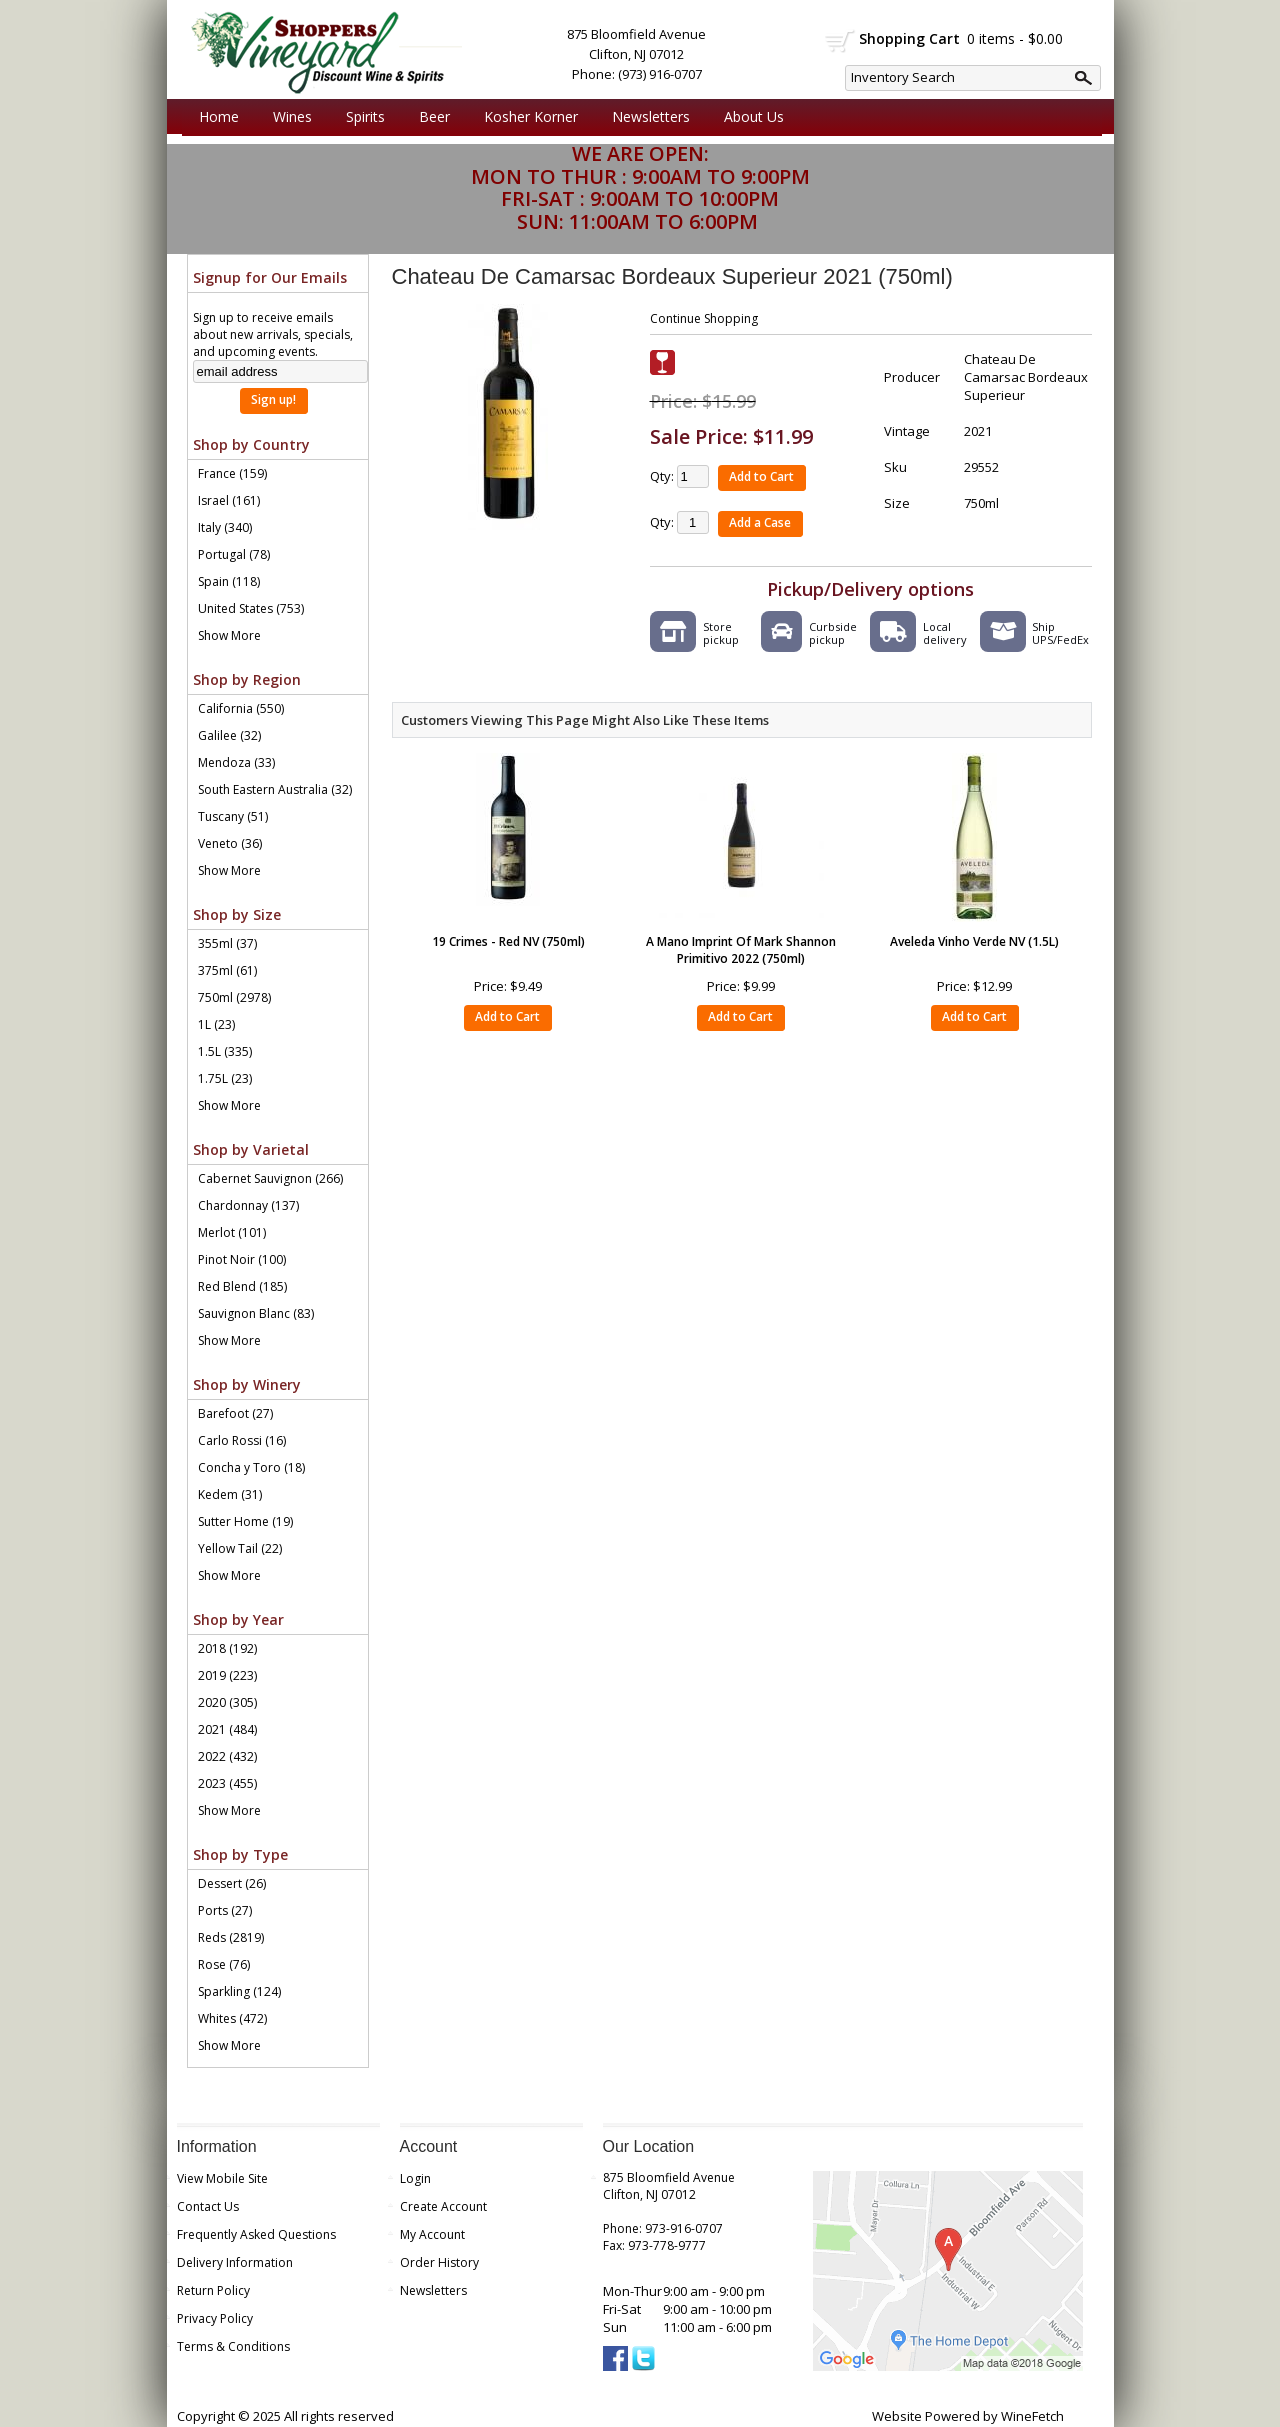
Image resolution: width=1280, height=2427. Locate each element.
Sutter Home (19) (245, 1521)
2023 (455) (227, 1783)
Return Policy (213, 2290)
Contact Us (208, 2206)
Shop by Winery (247, 1384)
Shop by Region (247, 679)
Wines (287, 117)
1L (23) (216, 1024)
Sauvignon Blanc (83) (256, 1313)
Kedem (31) (230, 1494)
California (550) (241, 708)
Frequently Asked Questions (256, 2234)
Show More (229, 635)
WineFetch (1032, 2416)
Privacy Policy (215, 2318)
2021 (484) (227, 1729)
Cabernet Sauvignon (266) (270, 1178)
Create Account (443, 2206)
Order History (439, 2262)
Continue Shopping (704, 318)
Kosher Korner (526, 117)
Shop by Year (238, 1619)
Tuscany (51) (233, 816)
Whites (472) (232, 2018)
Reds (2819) (231, 1937)
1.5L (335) (225, 1051)
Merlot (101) (232, 1232)
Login (415, 2178)
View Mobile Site (222, 2178)
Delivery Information (235, 2262)
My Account (432, 2234)
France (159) (232, 473)
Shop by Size (237, 914)
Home (219, 116)
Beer (429, 117)
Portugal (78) (234, 554)
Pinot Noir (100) (242, 1259)
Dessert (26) (232, 1883)
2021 (978, 431)
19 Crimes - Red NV (508, 941)
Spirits (360, 117)
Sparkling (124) (239, 1991)
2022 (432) (227, 1756)
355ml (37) (227, 943)
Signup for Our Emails (270, 277)
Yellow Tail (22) (240, 1548)
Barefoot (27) (235, 1413)
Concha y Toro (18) (251, 1467)
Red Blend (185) (242, 1286)
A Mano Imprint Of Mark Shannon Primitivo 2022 (741, 950)
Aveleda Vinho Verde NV (974, 941)
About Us (749, 117)
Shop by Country (251, 444)
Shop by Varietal (251, 1149)
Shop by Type (240, 1854)
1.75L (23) (225, 1078)
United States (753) (251, 608)
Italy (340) (225, 527)
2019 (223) (227, 1675)
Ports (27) (225, 1910)
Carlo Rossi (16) (242, 1440)
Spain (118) (229, 581)
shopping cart (840, 41)
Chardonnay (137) (248, 1205)
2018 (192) (227, 1648)
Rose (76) (224, 1964)
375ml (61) (227, 970)
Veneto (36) (230, 843)
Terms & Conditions (233, 2346)
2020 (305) (227, 1702)
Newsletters (651, 116)
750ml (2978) (234, 997)
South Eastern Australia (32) (275, 789)
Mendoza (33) (236, 762)
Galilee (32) (229, 735)
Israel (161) (229, 500)
